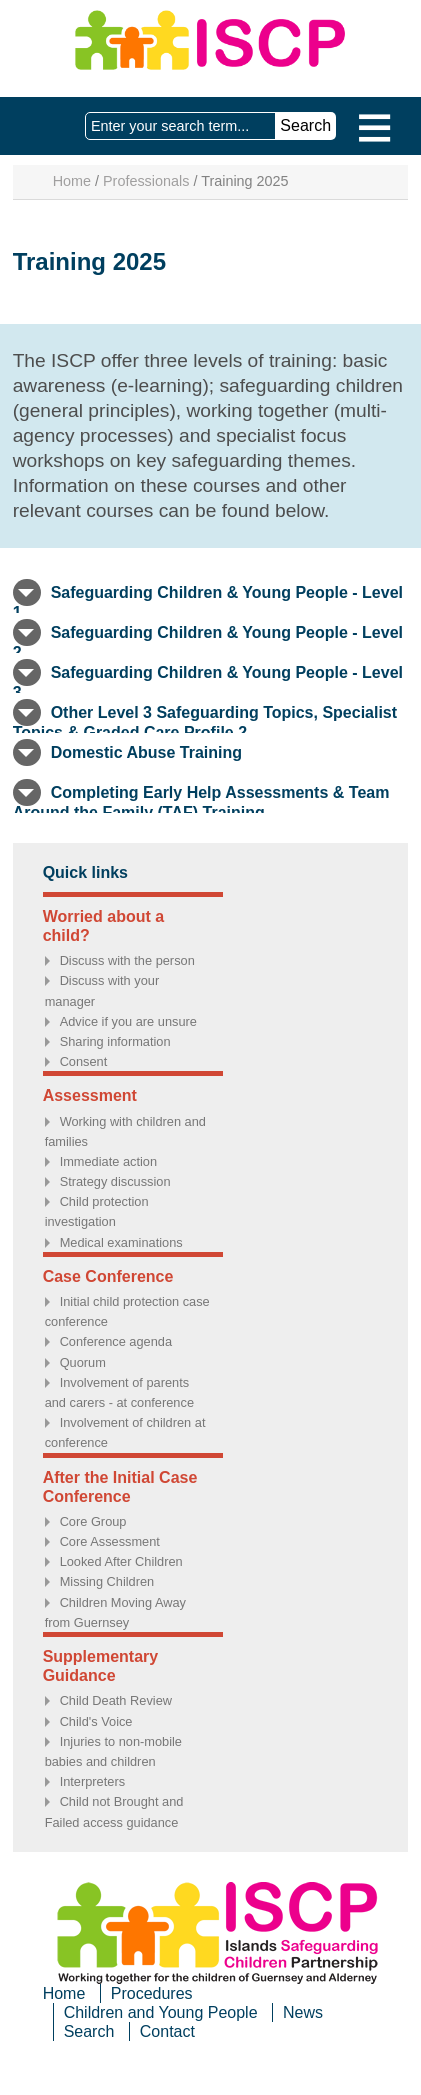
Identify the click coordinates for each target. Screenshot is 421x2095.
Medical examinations (121, 1242)
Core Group (93, 1521)
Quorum (83, 1362)
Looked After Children (121, 1561)
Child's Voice (96, 1721)
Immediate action (108, 1161)
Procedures (152, 1993)
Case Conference (108, 1276)
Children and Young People (161, 2012)
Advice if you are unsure (128, 1021)
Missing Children (107, 1581)
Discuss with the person (127, 960)
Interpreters (92, 1781)
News (303, 2012)
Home (72, 181)
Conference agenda (116, 1341)
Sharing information (115, 1041)
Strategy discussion (115, 1181)
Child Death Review (116, 1700)
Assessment (90, 1095)
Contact (167, 2031)
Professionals (146, 181)
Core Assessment (110, 1541)
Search (89, 2031)
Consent (84, 1061)
